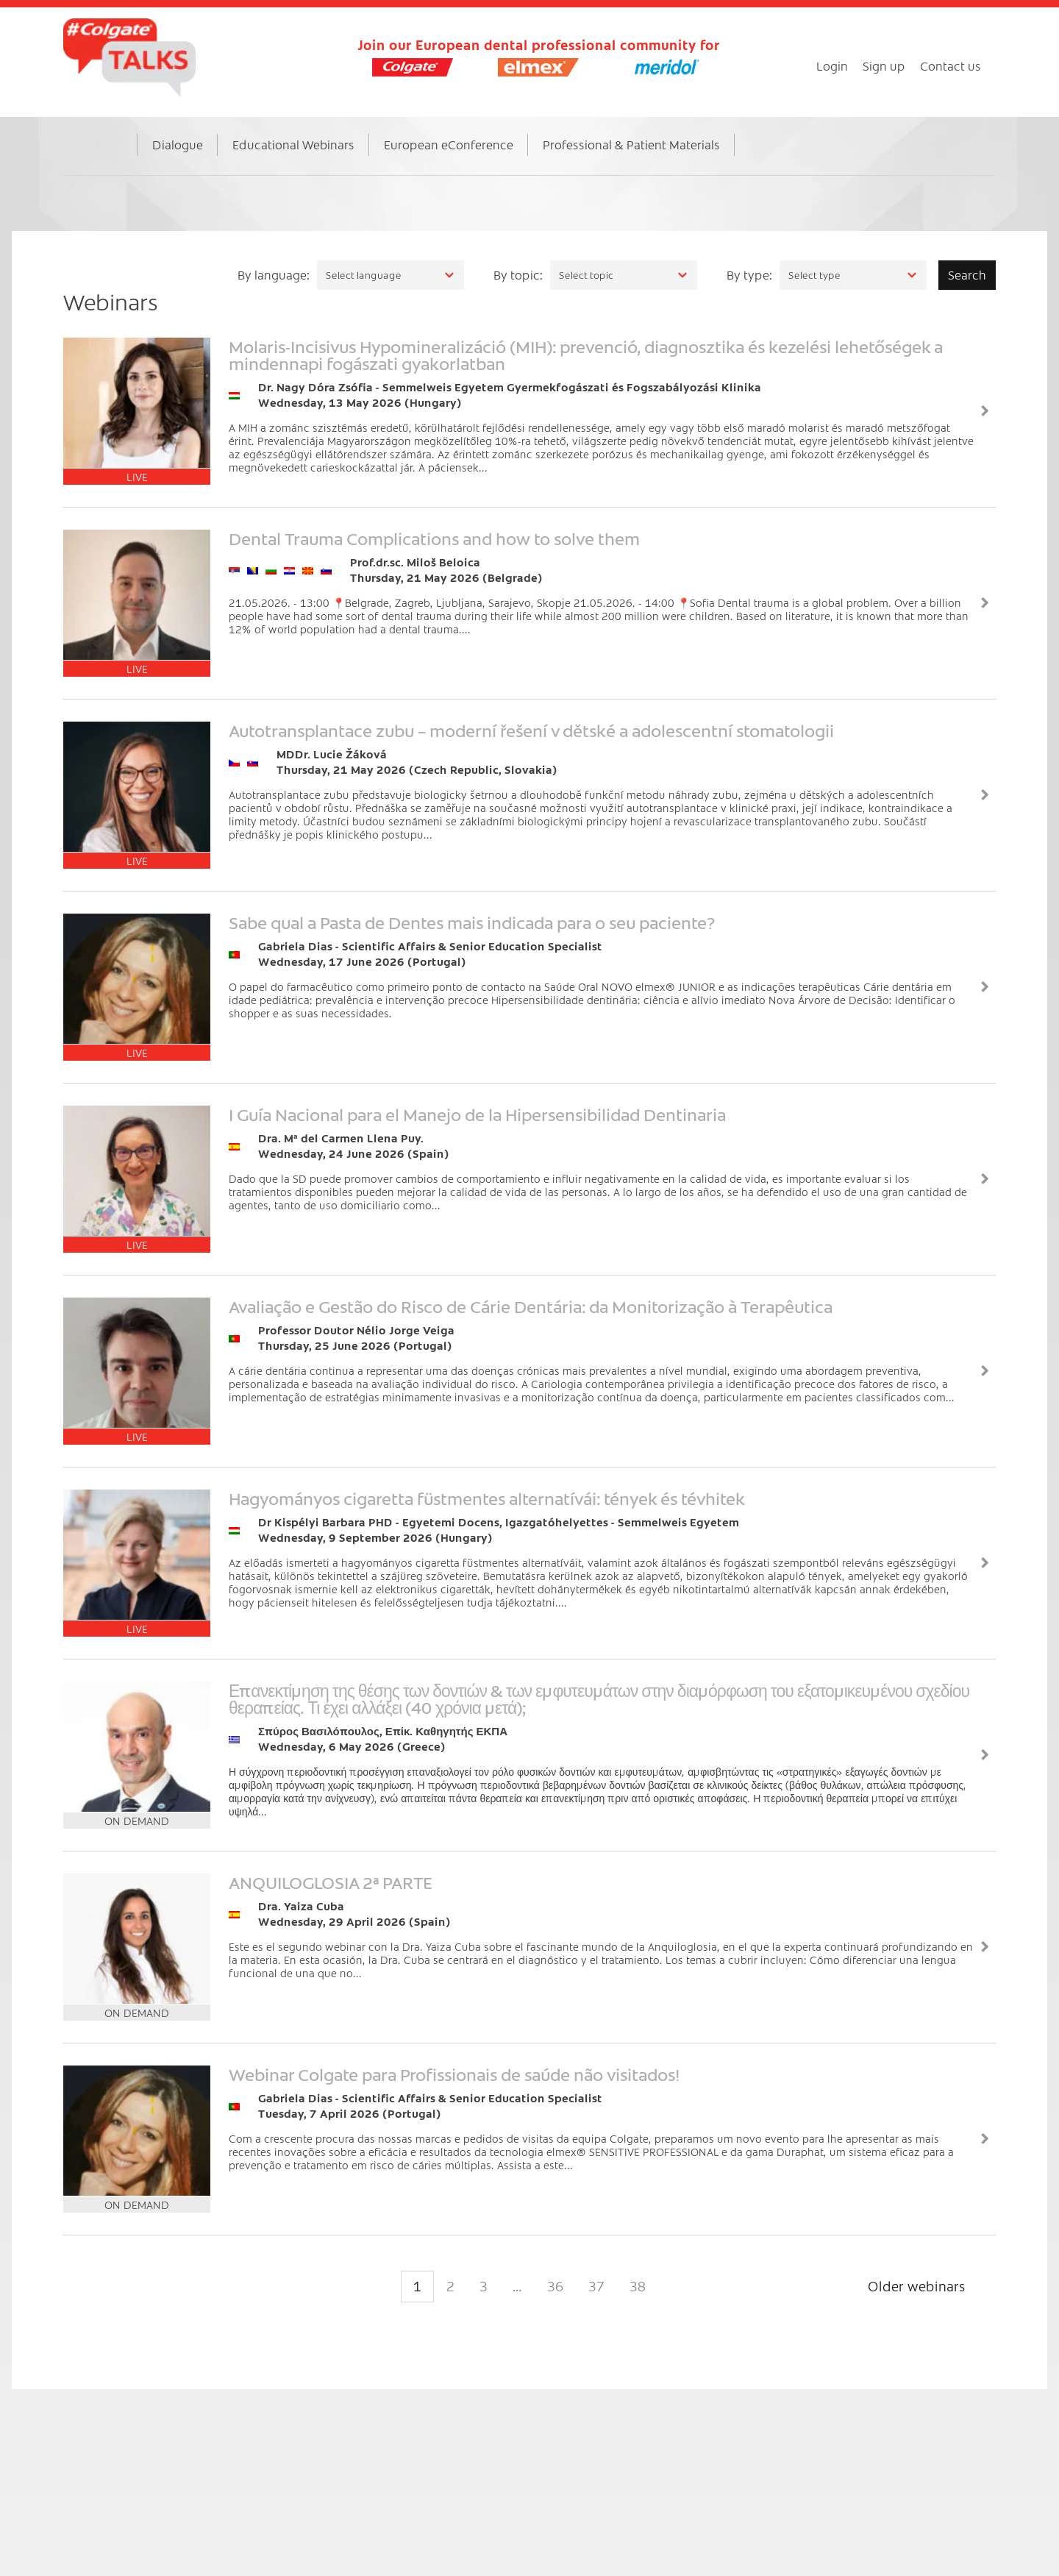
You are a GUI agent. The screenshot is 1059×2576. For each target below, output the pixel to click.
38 (638, 2286)
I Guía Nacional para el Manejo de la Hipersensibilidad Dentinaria (477, 1113)
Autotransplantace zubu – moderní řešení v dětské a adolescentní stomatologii (531, 729)
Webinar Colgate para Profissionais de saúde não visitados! (454, 2073)
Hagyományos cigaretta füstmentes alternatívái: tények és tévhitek (487, 1497)
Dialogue (177, 144)
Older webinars (917, 2286)
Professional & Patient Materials (631, 144)
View (984, 411)
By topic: (518, 274)
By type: (749, 274)
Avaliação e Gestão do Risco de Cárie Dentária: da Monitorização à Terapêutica (530, 1305)
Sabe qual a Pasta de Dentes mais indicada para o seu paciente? (472, 921)
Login (832, 65)
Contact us (950, 65)
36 (555, 2286)
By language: (274, 274)
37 (596, 2286)
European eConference (448, 144)
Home (114, 160)
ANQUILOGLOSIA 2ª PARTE (330, 1881)
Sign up (884, 65)
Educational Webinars (293, 144)
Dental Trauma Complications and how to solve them (434, 537)
